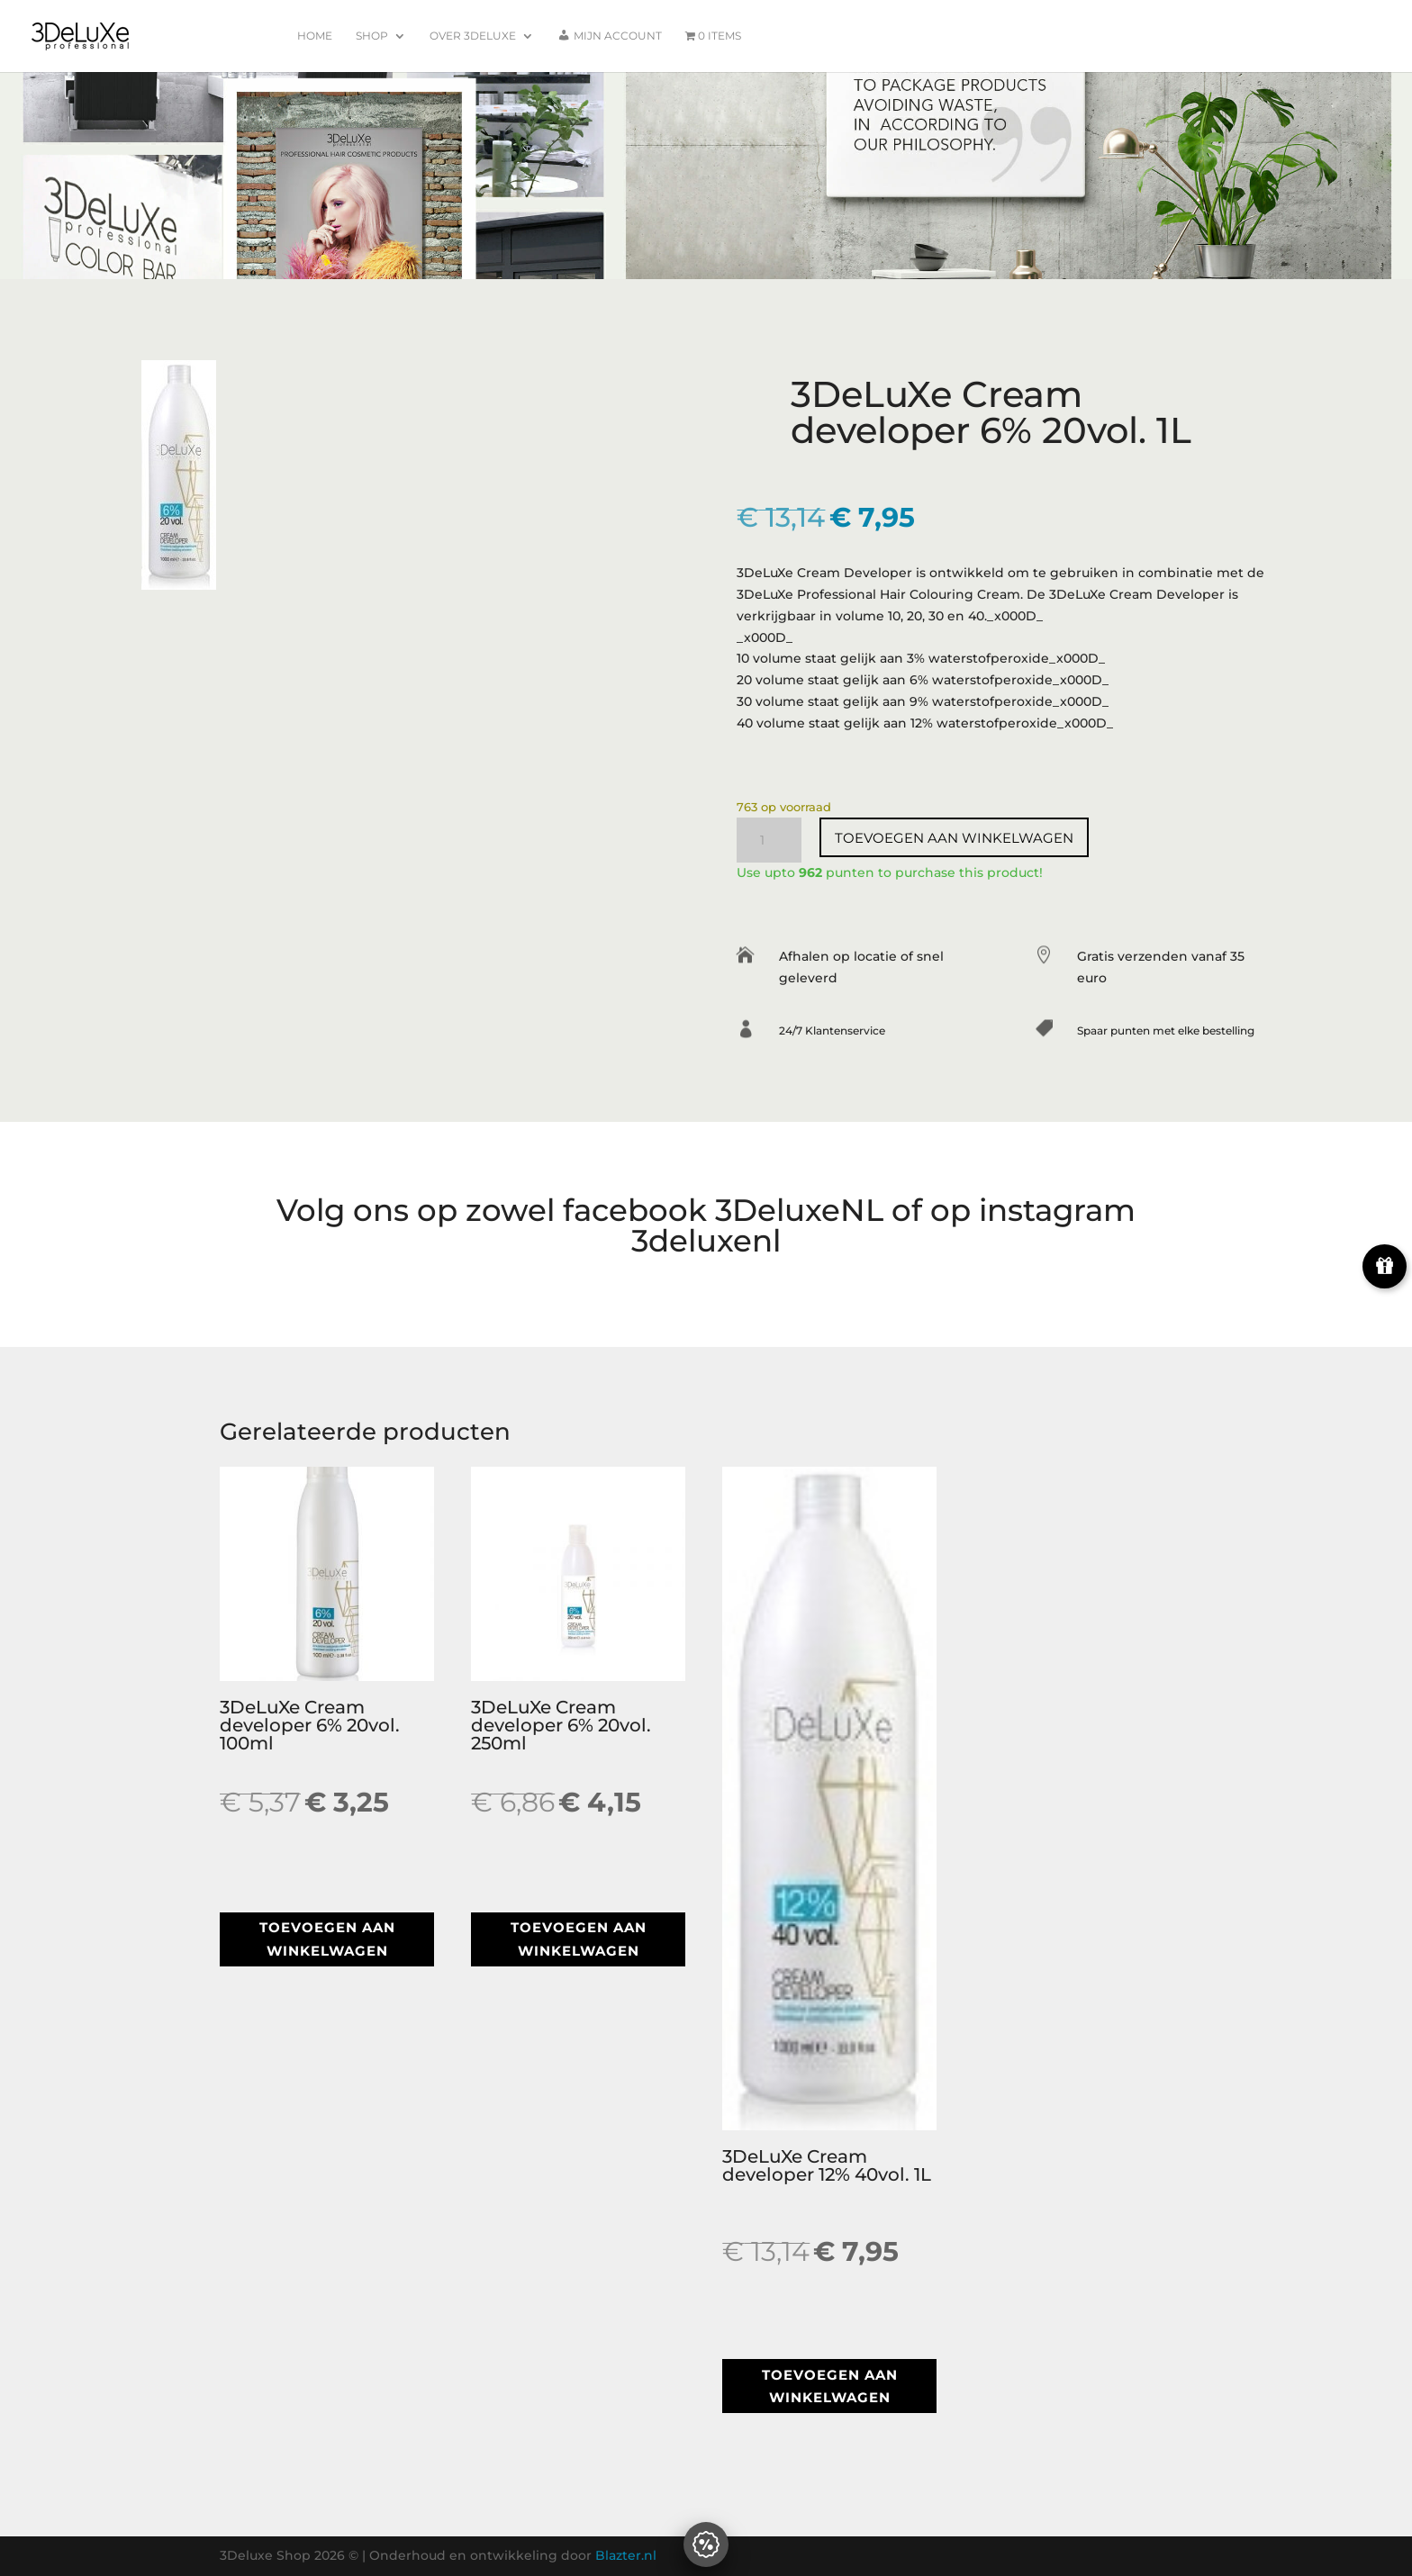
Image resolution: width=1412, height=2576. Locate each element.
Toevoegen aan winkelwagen (954, 837)
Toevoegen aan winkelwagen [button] (327, 1939)
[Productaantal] (769, 840)
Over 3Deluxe (473, 36)
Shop (372, 36)
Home (314, 36)
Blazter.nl (625, 2555)
